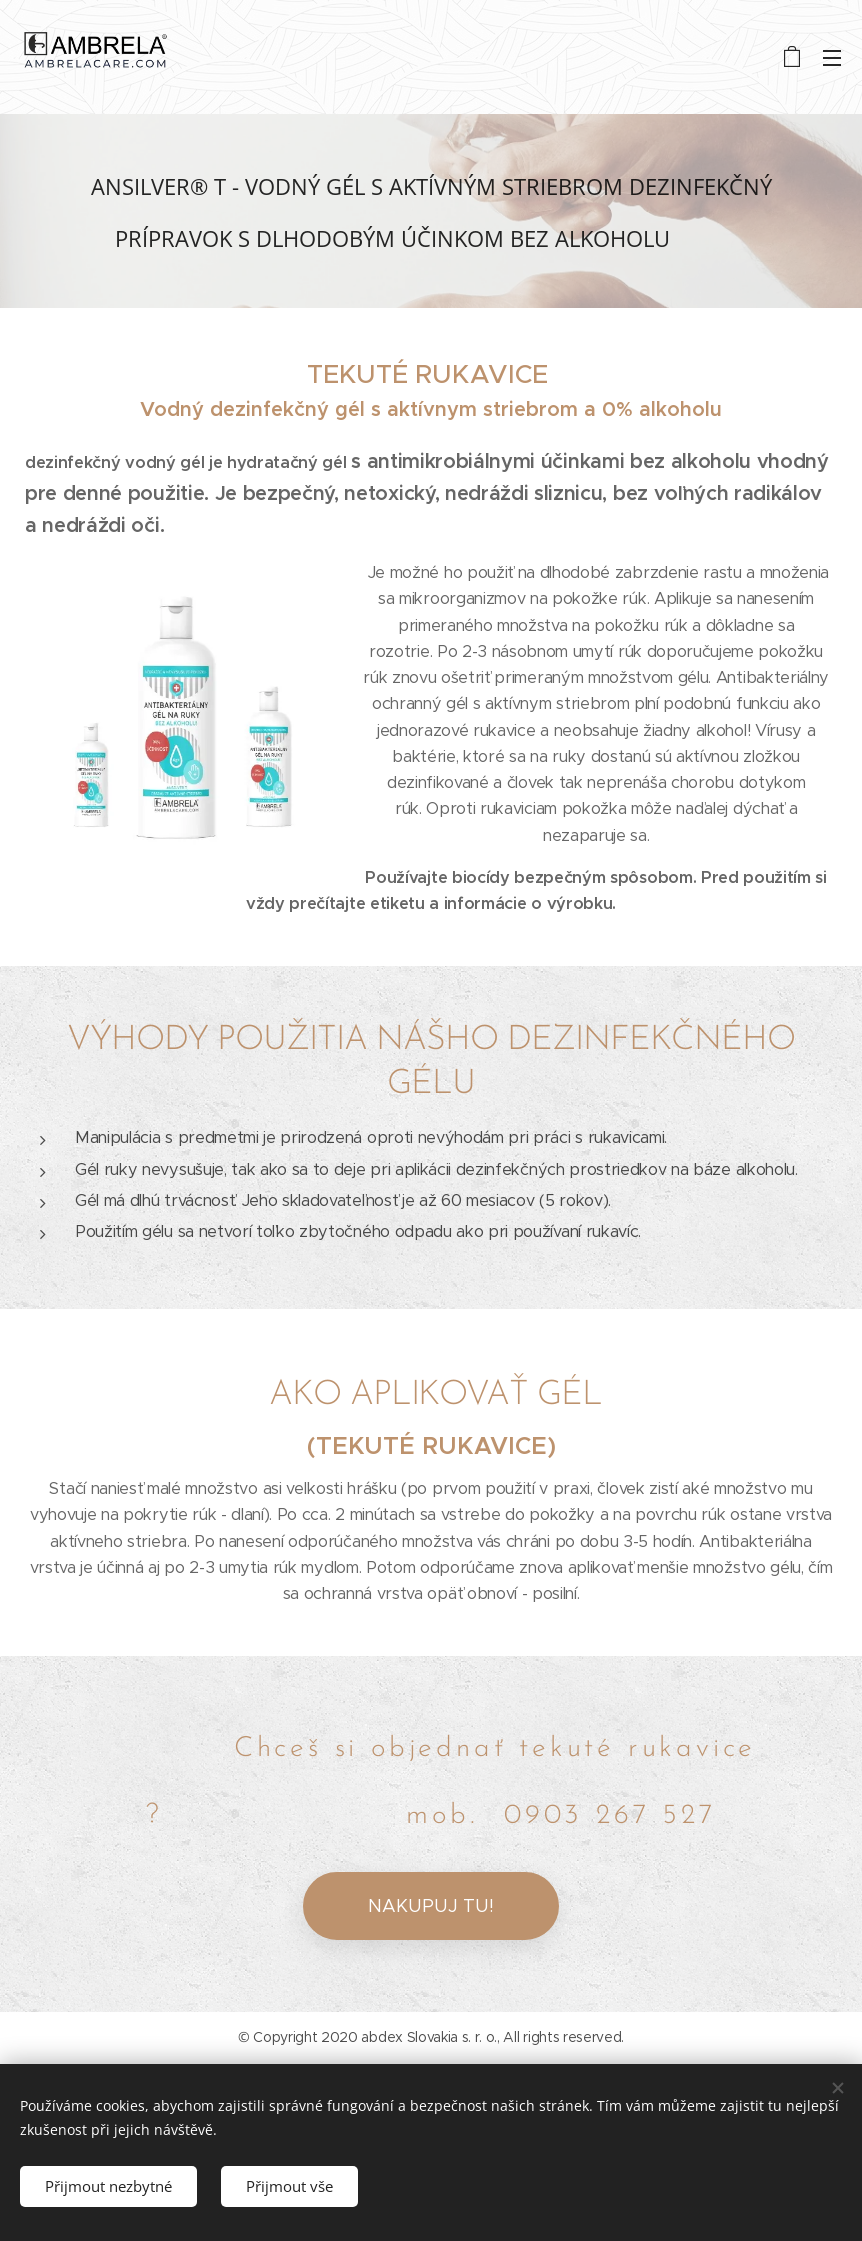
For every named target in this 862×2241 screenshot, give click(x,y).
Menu (832, 58)
